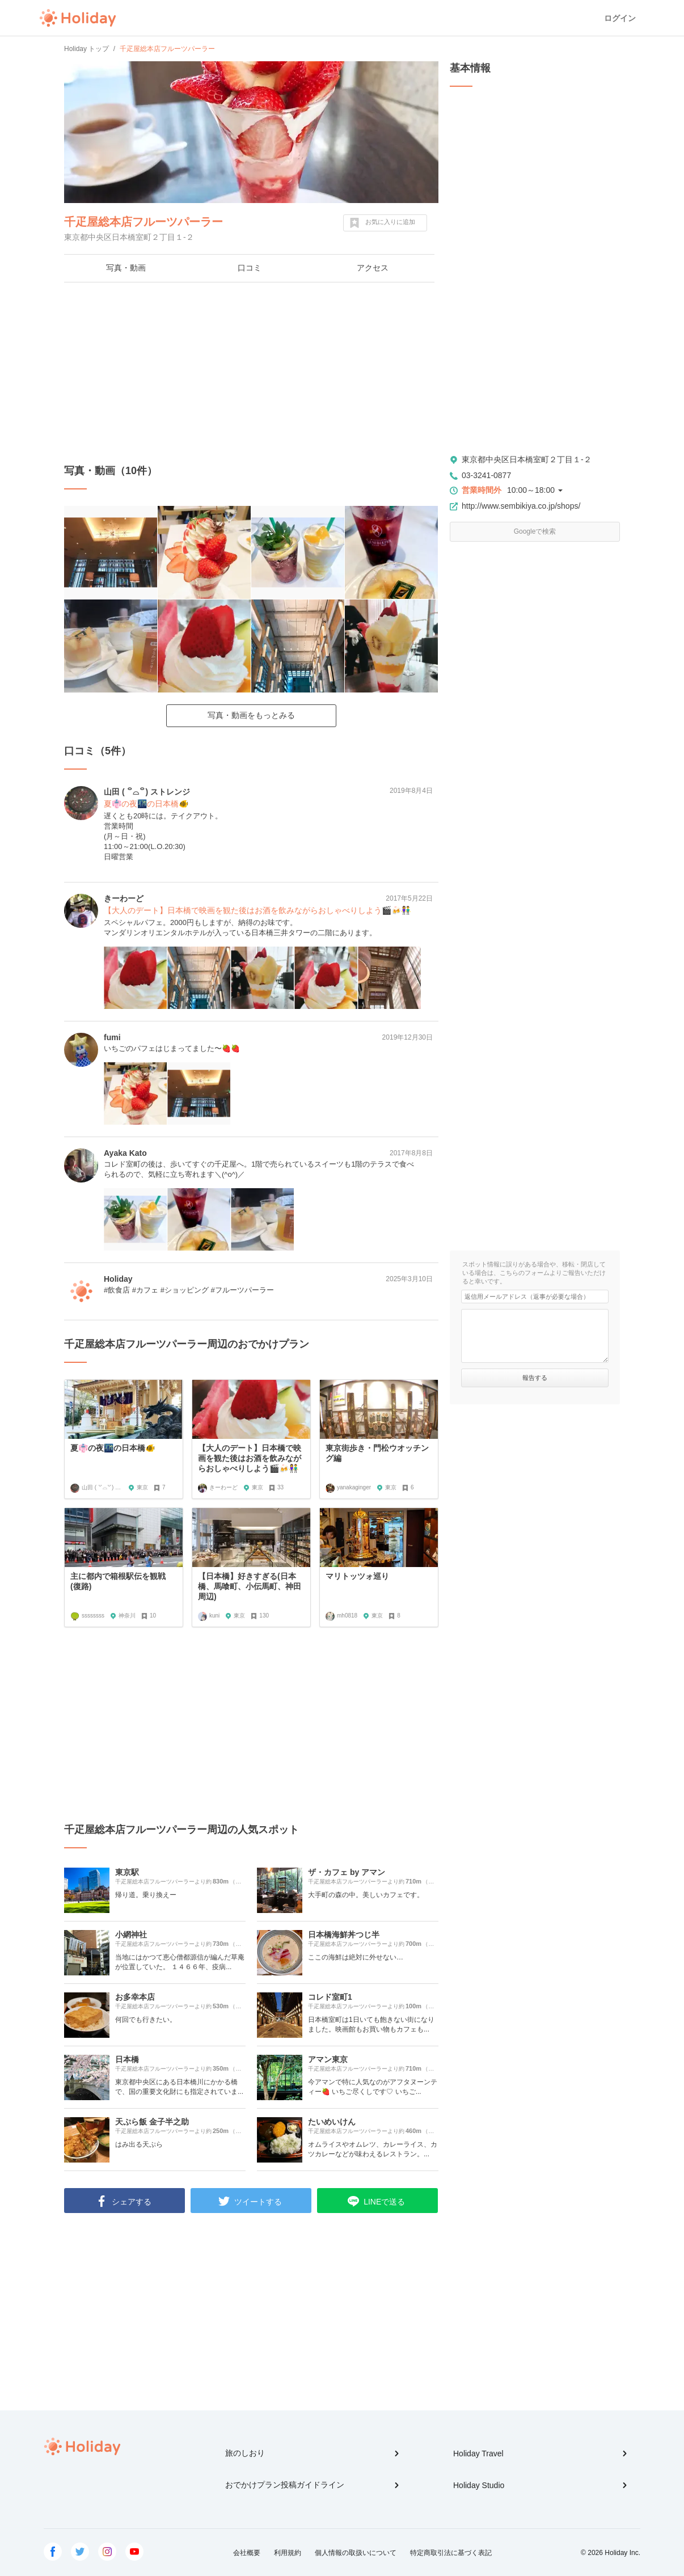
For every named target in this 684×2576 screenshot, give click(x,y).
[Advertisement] (251, 373)
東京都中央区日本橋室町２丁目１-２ (527, 459)
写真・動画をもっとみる (251, 715)
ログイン (620, 18)
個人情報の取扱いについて (355, 2553)
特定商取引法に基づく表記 (451, 2553)
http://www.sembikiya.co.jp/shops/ (521, 505)
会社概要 (246, 2553)
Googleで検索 (535, 531)
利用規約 (287, 2553)
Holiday (77, 18)
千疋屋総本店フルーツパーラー (143, 222)
